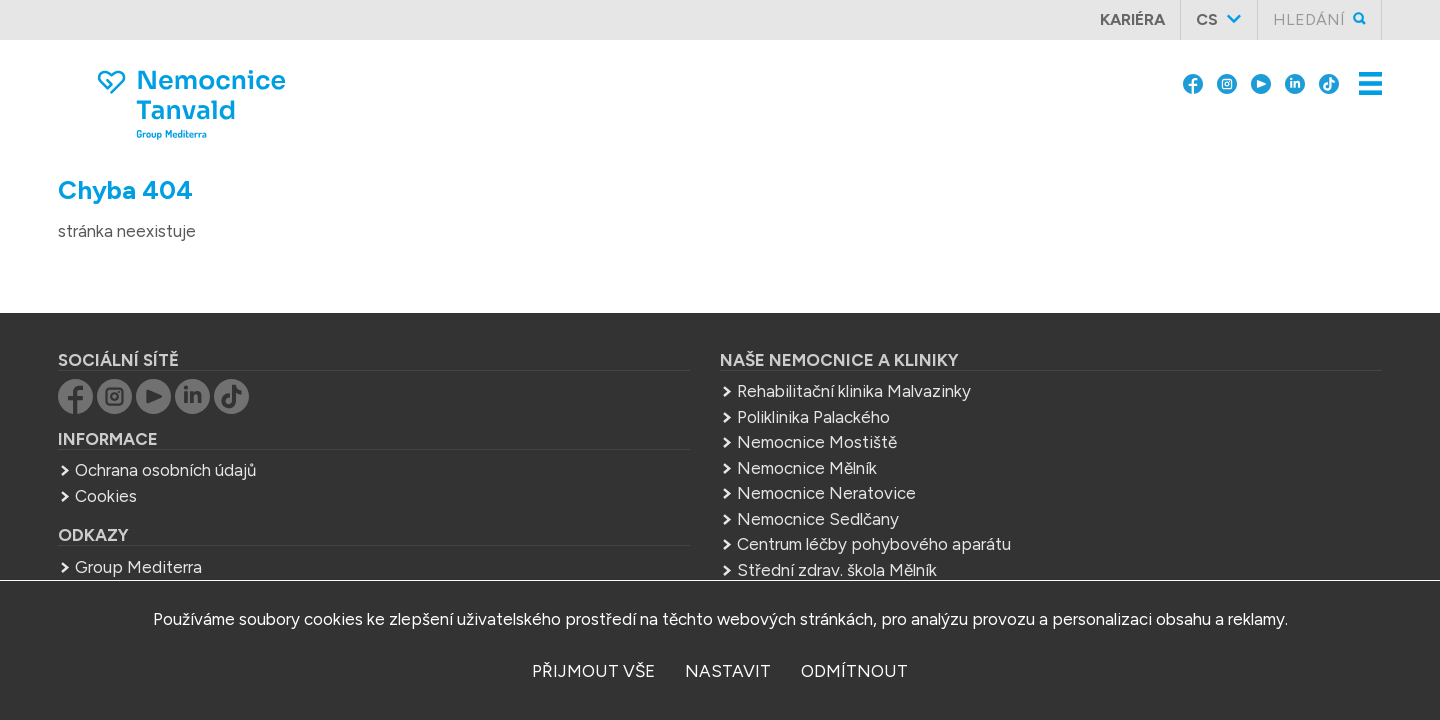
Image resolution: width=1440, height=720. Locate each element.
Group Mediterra (220, 533)
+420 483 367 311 (1047, 425)
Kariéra (1140, 19)
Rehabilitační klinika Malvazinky (661, 357)
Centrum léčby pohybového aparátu (681, 510)
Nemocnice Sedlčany (625, 485)
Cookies (188, 462)
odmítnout (854, 671)
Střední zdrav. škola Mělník (644, 536)
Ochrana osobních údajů (247, 436)
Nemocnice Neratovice (633, 459)
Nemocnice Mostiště (624, 408)
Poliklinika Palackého (620, 383)
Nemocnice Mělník (614, 434)
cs (1215, 19)
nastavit (728, 671)
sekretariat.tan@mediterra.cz (1076, 451)
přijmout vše (593, 671)
